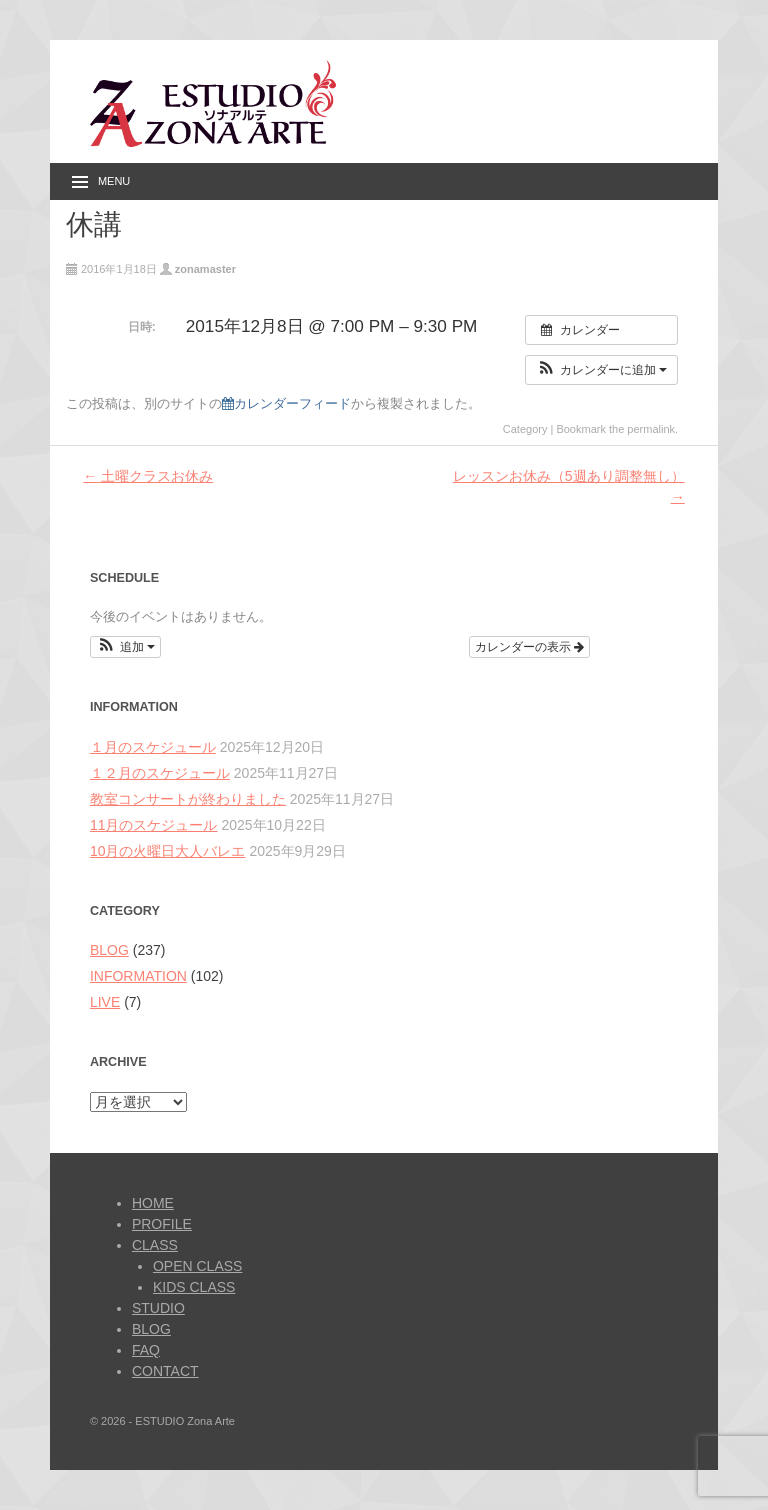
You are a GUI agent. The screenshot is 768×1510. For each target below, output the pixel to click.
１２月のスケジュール (160, 773)
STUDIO (158, 1308)
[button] (601, 370)
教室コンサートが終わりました (188, 799)
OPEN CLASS (197, 1266)
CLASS (155, 1245)
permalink (651, 429)
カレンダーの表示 (529, 647)
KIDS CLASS (194, 1287)
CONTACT (165, 1371)
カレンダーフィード (286, 403)
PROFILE (162, 1224)
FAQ (146, 1350)
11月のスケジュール (154, 825)
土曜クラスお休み (148, 476)
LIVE (105, 1002)
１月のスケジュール (153, 747)
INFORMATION (138, 976)
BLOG (109, 950)
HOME (153, 1203)
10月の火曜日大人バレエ (168, 851)
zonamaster (205, 269)
